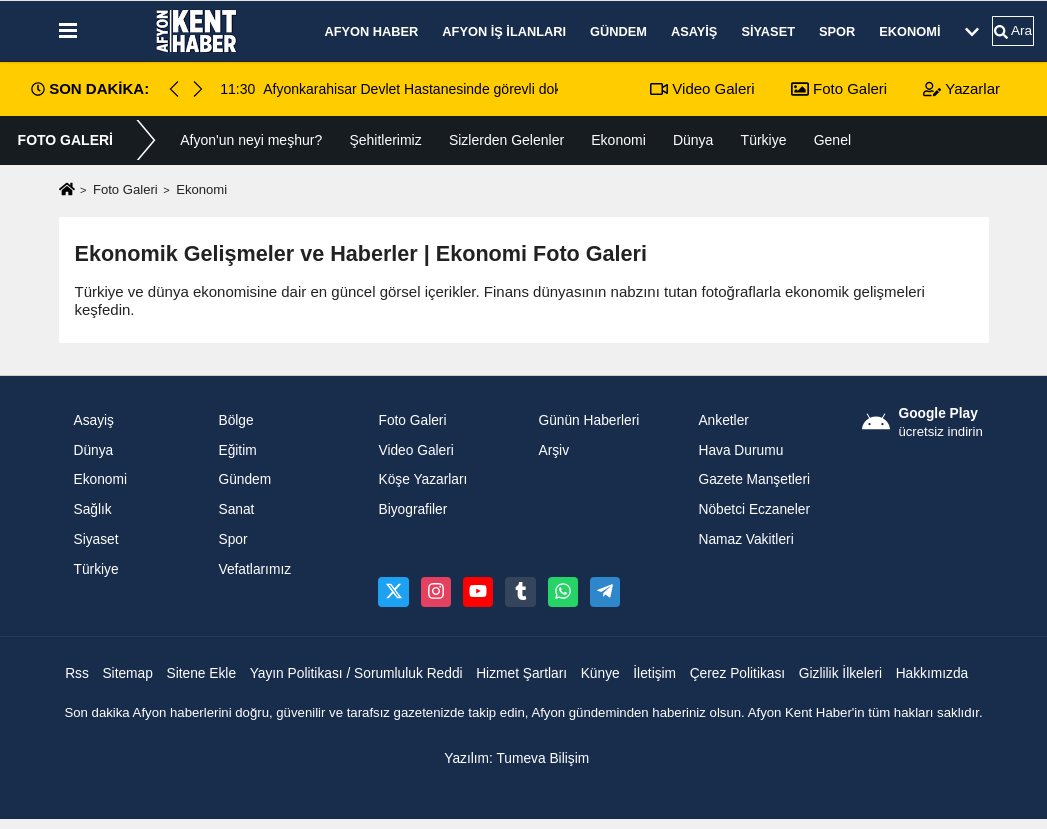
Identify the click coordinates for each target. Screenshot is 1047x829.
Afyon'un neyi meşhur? (251, 140)
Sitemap (127, 673)
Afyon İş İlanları (504, 31)
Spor (837, 31)
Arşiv (553, 450)
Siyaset (768, 31)
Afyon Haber (372, 31)
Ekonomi (909, 31)
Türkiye (764, 140)
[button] (198, 89)
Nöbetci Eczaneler (754, 509)
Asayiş (694, 31)
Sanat (236, 509)
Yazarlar (961, 88)
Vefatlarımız (254, 569)
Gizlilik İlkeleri (840, 673)
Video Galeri (702, 88)
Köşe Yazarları (422, 479)
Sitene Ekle (201, 673)
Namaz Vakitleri (745, 539)
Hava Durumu (740, 450)
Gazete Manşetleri (754, 479)
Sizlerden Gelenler (506, 140)
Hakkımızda (932, 673)
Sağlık (93, 509)
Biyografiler (412, 509)
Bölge (235, 420)
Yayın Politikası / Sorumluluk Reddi (356, 673)
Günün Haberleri (588, 420)
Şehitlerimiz (385, 140)
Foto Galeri (839, 88)
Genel (832, 140)
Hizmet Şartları (521, 673)
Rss (77, 673)
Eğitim (237, 450)
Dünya (693, 140)
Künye (600, 673)
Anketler (723, 420)
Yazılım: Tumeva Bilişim (516, 758)
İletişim (654, 673)
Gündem (618, 31)
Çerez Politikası (738, 673)
